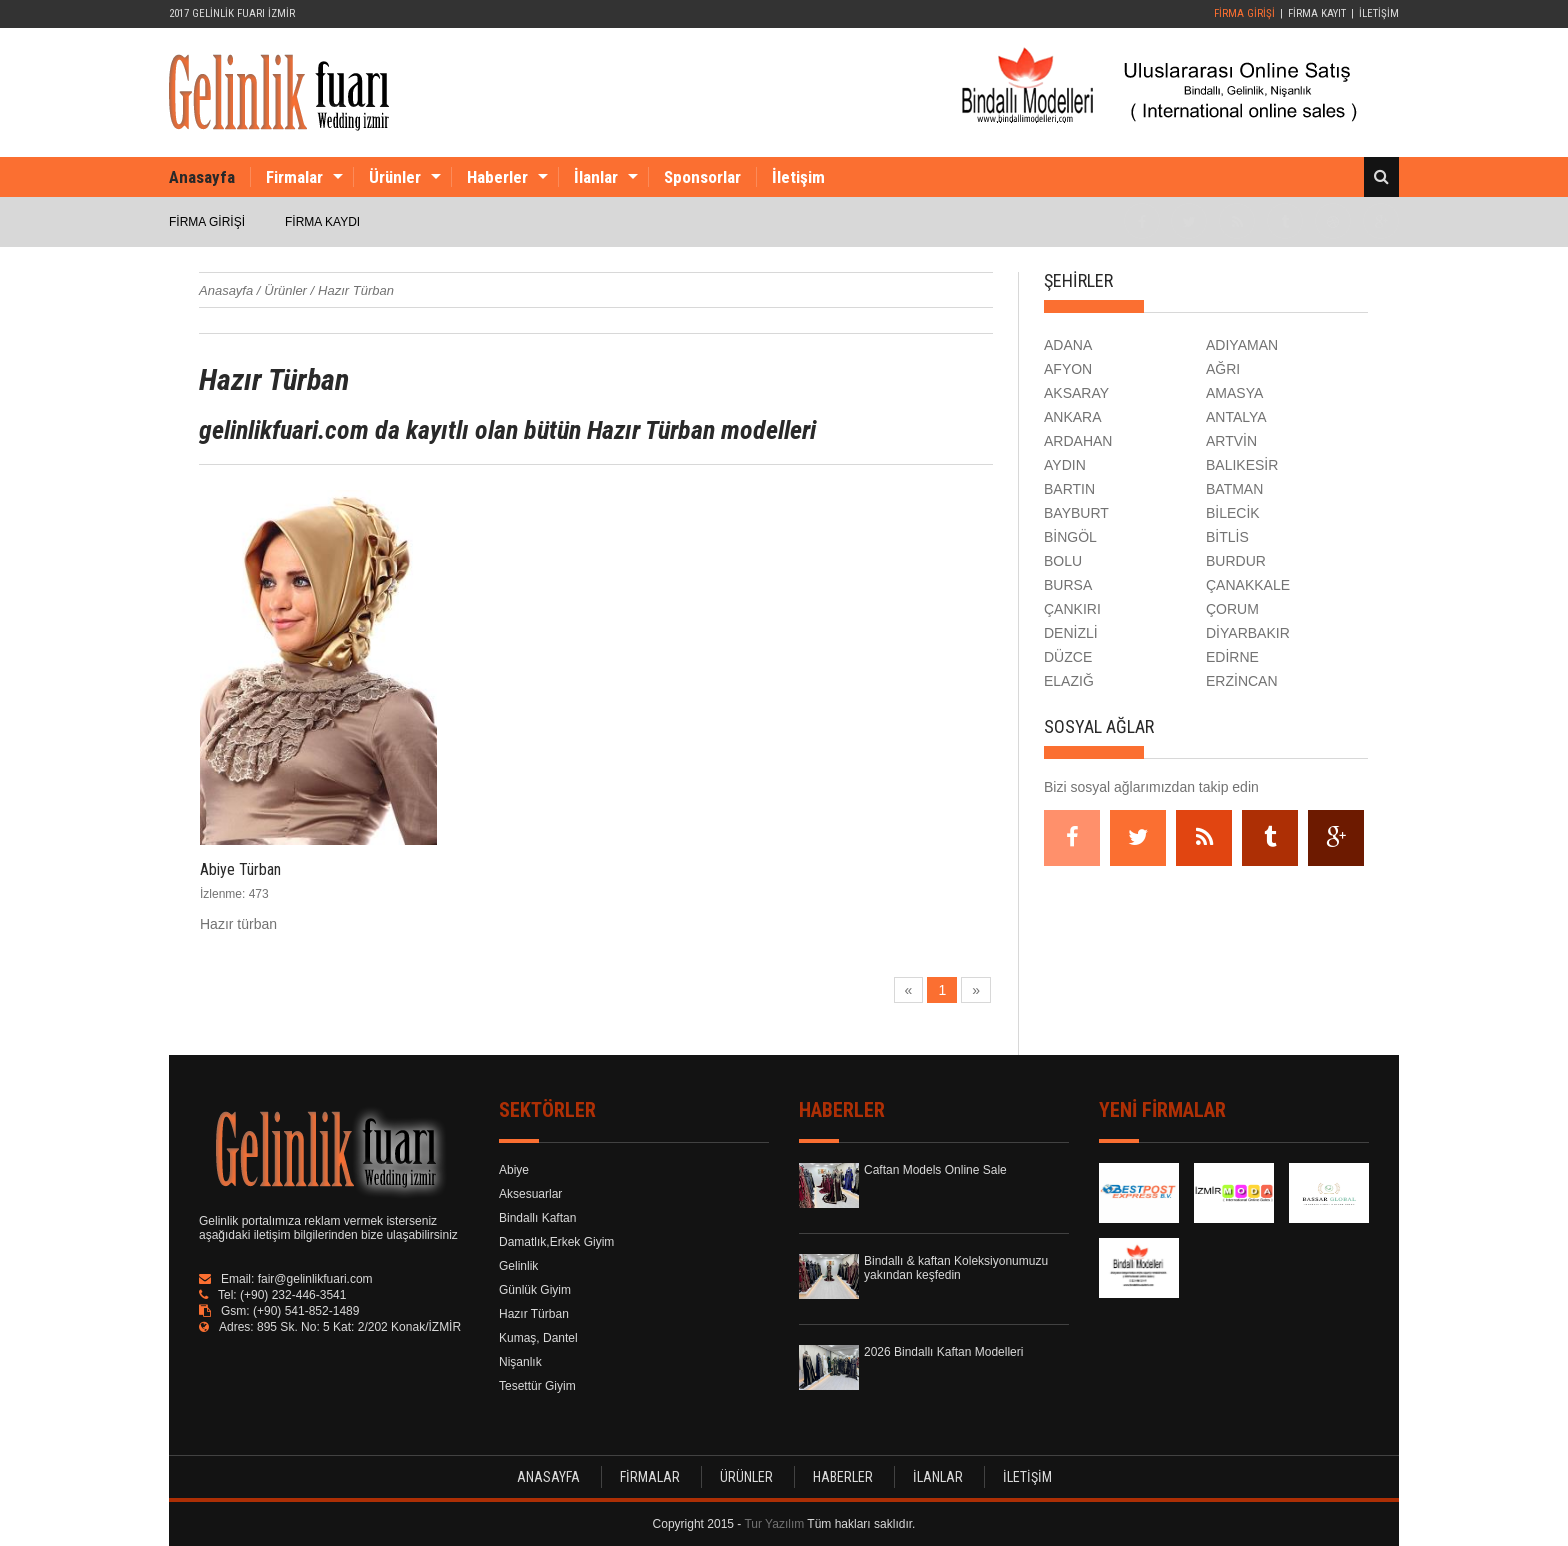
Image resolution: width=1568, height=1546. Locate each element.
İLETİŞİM (1379, 13)
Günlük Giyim (535, 1290)
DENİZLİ (1071, 633)
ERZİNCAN (1242, 681)
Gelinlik (518, 1266)
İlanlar (596, 177)
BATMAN (1234, 489)
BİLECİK (1233, 513)
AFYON (1068, 369)
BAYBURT (1076, 513)
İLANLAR (938, 1477)
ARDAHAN (1078, 441)
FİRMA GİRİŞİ (1244, 13)
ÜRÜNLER (746, 1477)
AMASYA (1234, 393)
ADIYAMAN (1242, 345)
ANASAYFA (548, 1477)
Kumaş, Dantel (538, 1338)
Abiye (514, 1170)
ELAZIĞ (1069, 681)
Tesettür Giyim (537, 1386)
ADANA (1068, 345)
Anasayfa (202, 177)
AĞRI (1223, 369)
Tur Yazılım (774, 1524)
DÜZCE (1068, 657)
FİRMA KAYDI (322, 222)
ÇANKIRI (1072, 609)
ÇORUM (1232, 609)
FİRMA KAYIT (1317, 13)
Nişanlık (520, 1362)
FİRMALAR (650, 1477)
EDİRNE (1232, 657)
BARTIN (1069, 489)
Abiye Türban (240, 869)
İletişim (798, 177)
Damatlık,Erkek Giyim (556, 1242)
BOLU (1063, 561)
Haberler (497, 177)
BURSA (1068, 585)
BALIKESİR (1242, 465)
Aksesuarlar (530, 1194)
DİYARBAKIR (1248, 633)
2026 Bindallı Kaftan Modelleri (943, 1352)
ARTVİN (1231, 441)
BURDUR (1236, 561)
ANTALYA (1236, 417)
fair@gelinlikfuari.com (315, 1279)
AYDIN (1065, 465)
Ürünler (395, 177)
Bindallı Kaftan (537, 1218)
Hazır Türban (534, 1314)
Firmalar (294, 177)
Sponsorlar (702, 177)
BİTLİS (1227, 537)
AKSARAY (1076, 393)
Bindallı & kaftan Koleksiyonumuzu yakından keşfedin (956, 1268)
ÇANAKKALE (1248, 585)
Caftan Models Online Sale (935, 1170)
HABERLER (843, 1477)
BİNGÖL (1070, 537)
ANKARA (1073, 417)
